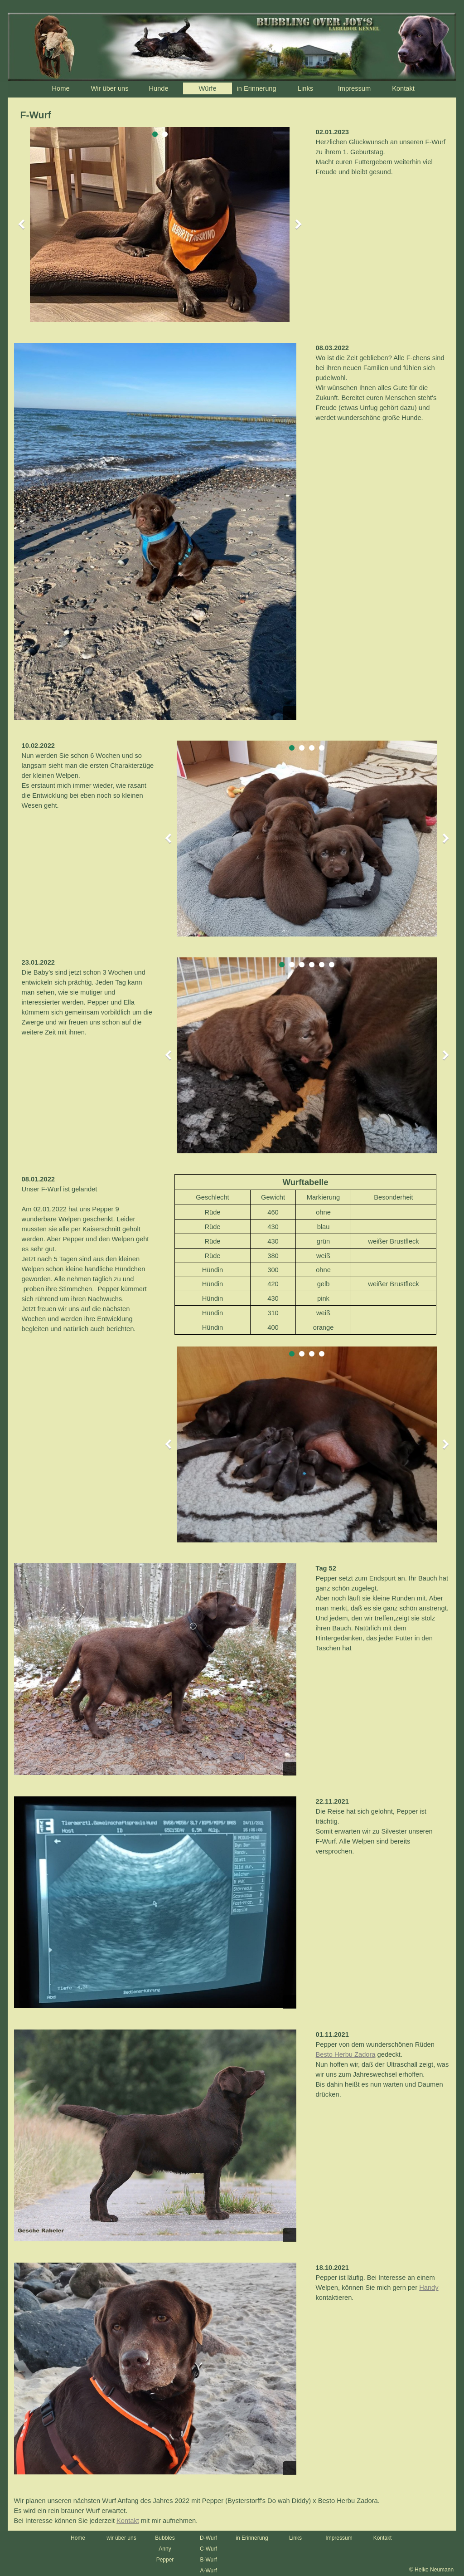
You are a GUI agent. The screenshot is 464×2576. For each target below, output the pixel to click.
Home (60, 88)
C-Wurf (208, 2549)
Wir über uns (109, 88)
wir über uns (121, 2538)
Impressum (354, 88)
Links (305, 88)
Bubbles (164, 2538)
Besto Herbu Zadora (346, 2054)
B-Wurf (208, 2559)
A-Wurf (208, 2570)
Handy (428, 2287)
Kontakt (403, 88)
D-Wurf (208, 2538)
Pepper (165, 2559)
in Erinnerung (252, 2538)
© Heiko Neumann (431, 2569)
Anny (165, 2549)
